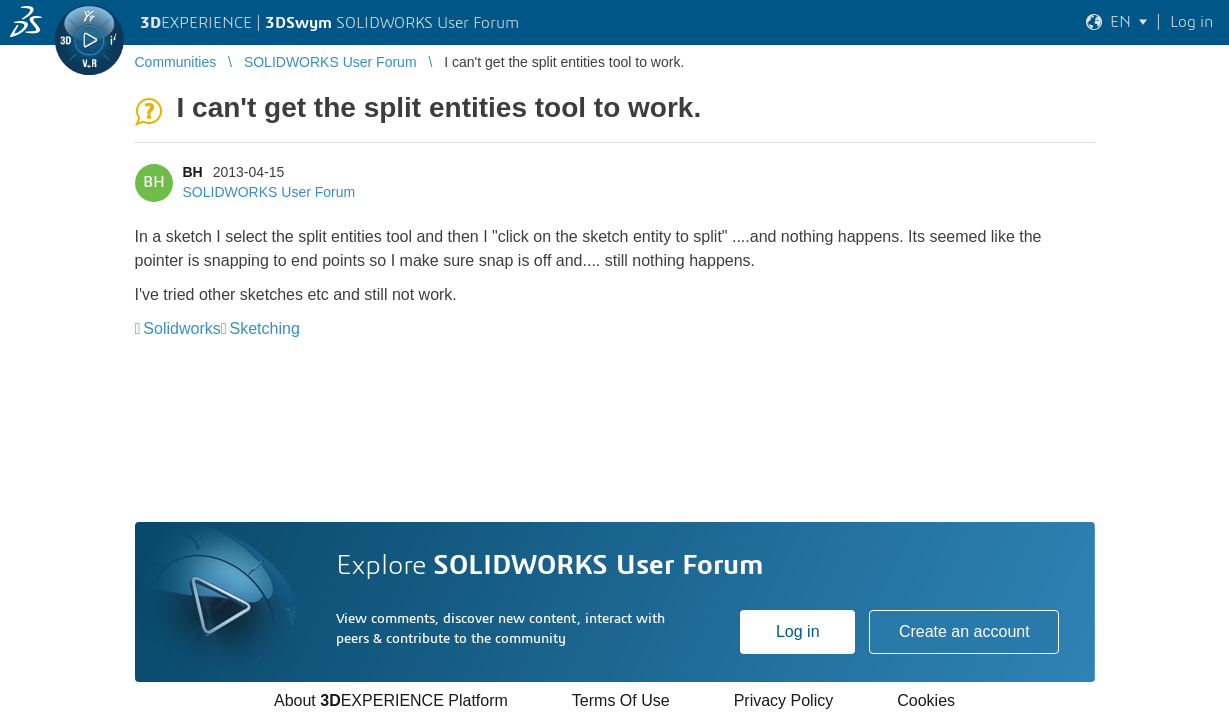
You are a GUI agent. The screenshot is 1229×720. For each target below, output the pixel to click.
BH (193, 172)
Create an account (964, 631)
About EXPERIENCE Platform (391, 700)
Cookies (926, 700)
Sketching (265, 328)
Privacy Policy (784, 700)
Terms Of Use (621, 700)
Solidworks (181, 328)
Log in (798, 631)
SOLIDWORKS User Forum (269, 192)
